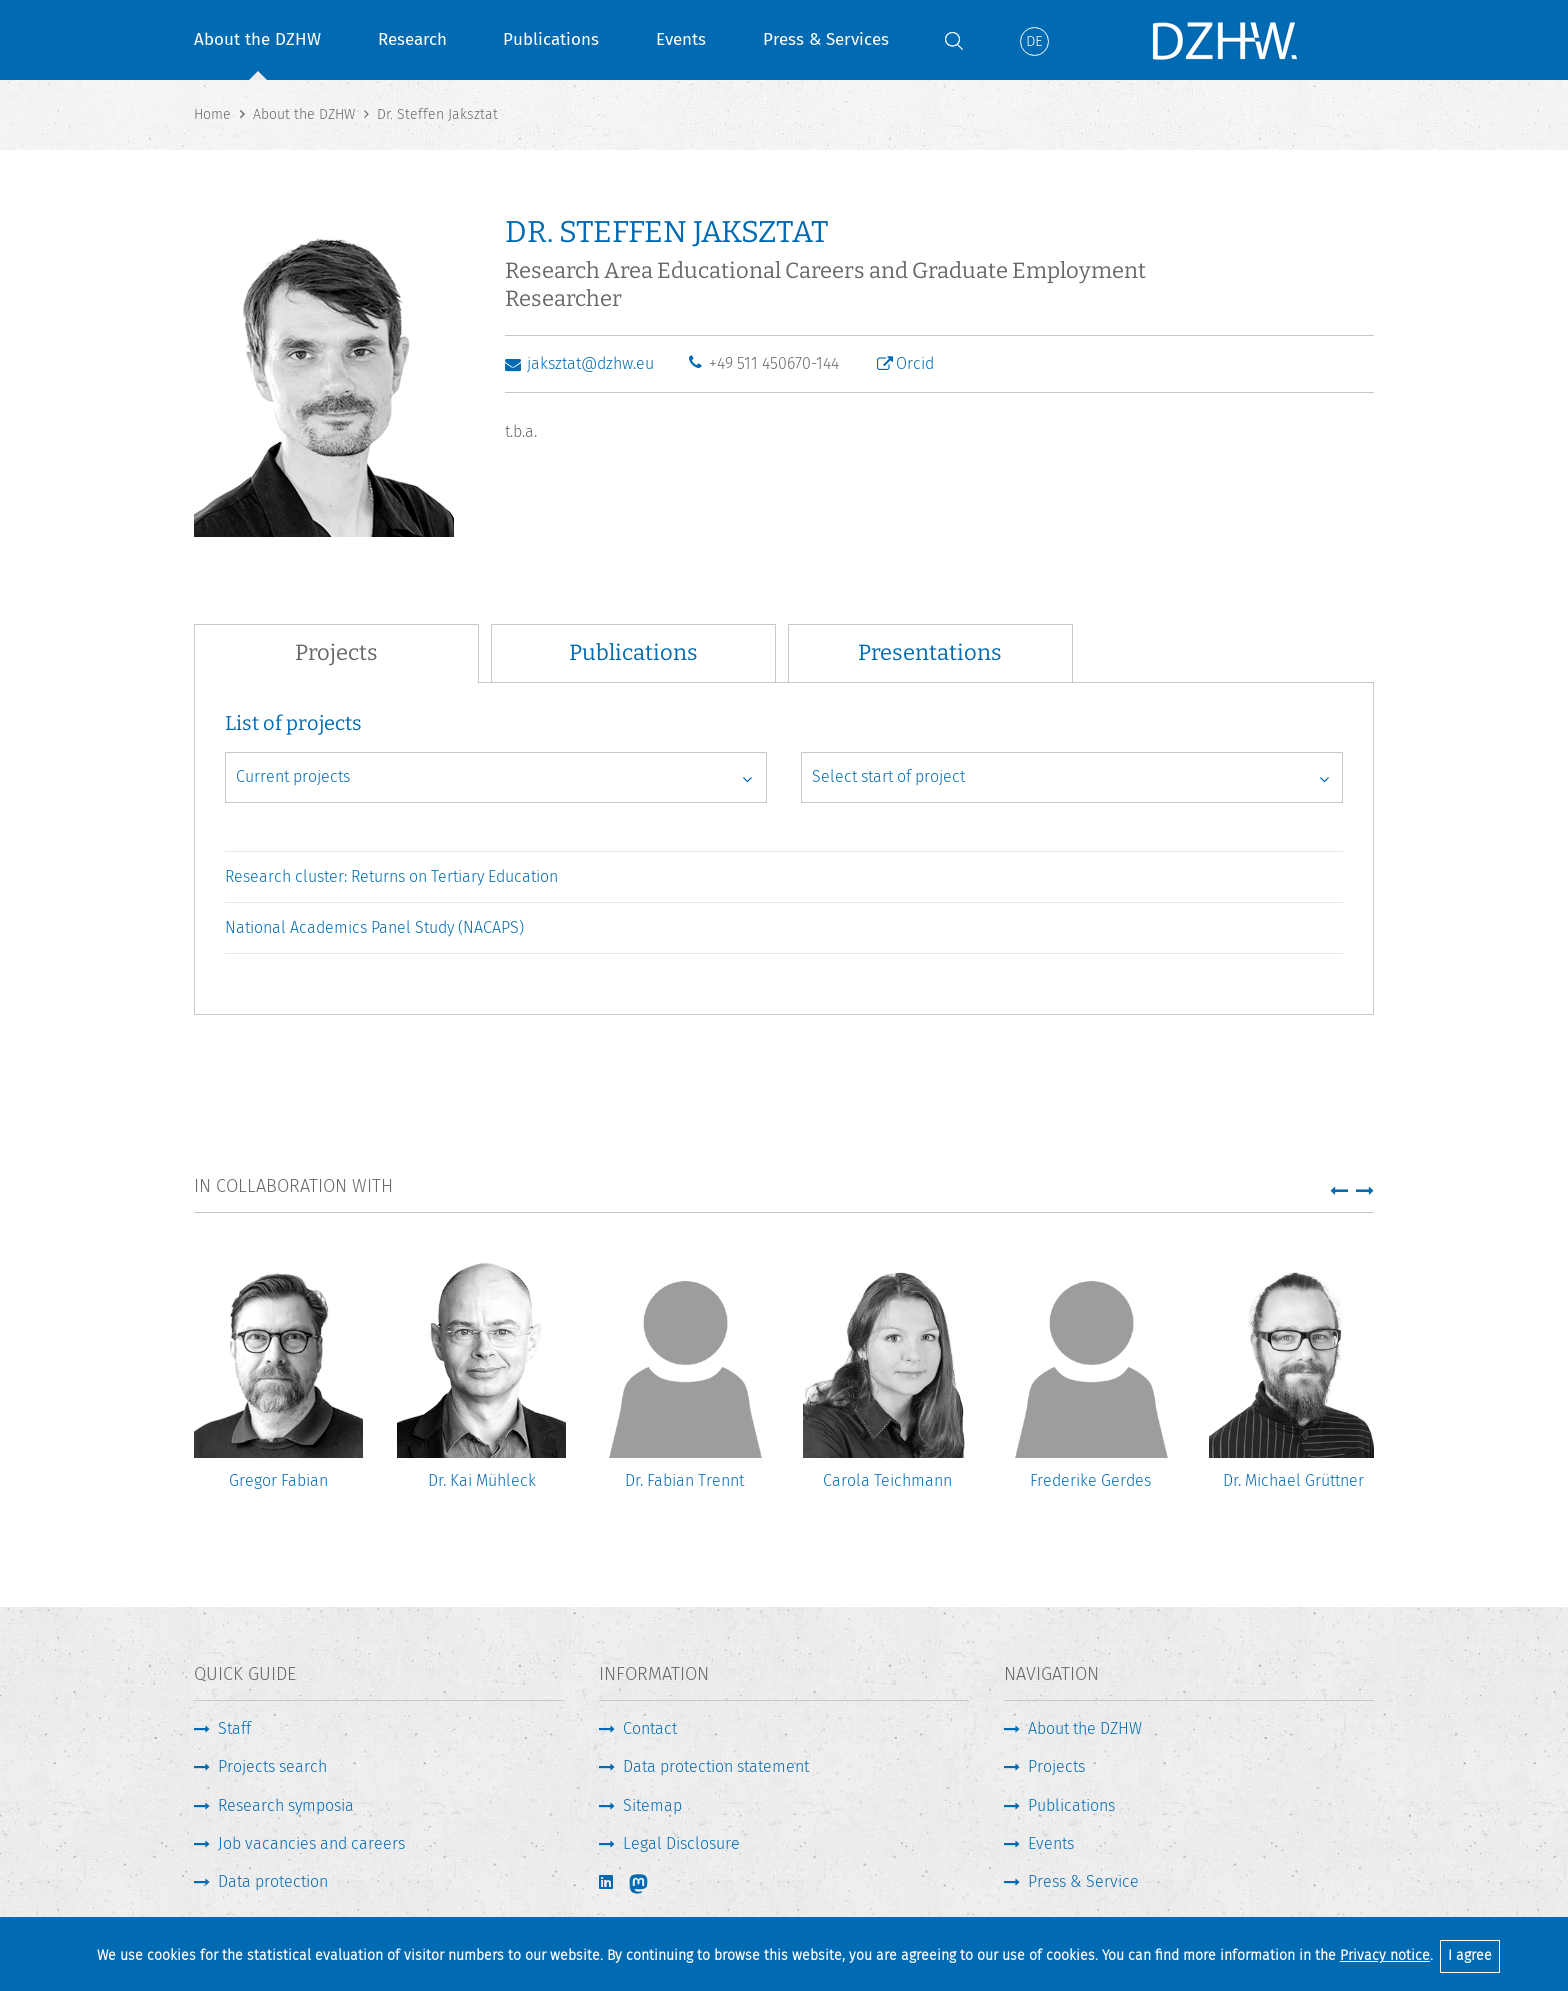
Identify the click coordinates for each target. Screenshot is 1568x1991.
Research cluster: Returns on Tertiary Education (391, 876)
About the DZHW (257, 39)
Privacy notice (1385, 1955)
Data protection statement (716, 1766)
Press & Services (826, 39)
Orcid (915, 363)
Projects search (272, 1766)
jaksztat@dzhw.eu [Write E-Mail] (590, 363)
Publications (551, 39)
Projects (1056, 1766)
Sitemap (652, 1805)
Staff (234, 1728)
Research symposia (286, 1805)
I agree (1470, 1955)
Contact (650, 1728)
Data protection (273, 1881)
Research (412, 39)
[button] (1339, 1190)
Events (681, 39)
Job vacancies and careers (311, 1843)
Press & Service (1083, 1881)
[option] (278, 1383)
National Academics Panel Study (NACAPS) (374, 927)
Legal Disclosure (681, 1843)
